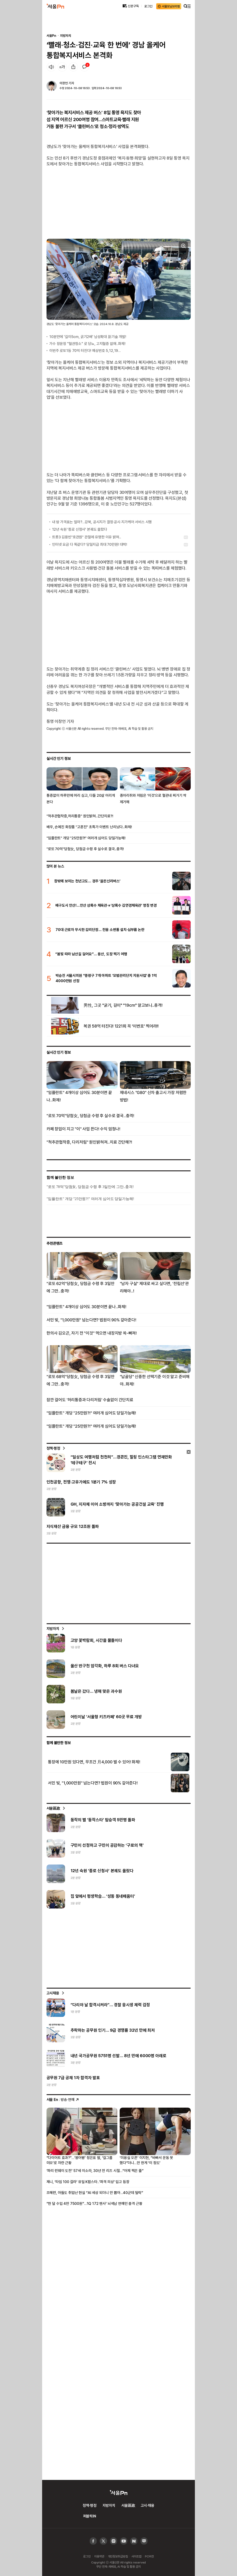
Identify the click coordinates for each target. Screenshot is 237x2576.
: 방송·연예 (63, 2099)
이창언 (63, 83)
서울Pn (51, 35)
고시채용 (53, 1993)
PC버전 (149, 2556)
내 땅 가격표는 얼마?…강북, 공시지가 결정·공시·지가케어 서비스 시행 (102, 521)
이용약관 (99, 2556)
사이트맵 (136, 2556)
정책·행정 (53, 1448)
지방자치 (65, 35)
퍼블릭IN (89, 2516)
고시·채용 (147, 2505)
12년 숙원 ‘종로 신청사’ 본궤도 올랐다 (79, 529)
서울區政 (53, 1808)
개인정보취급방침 (118, 2556)
